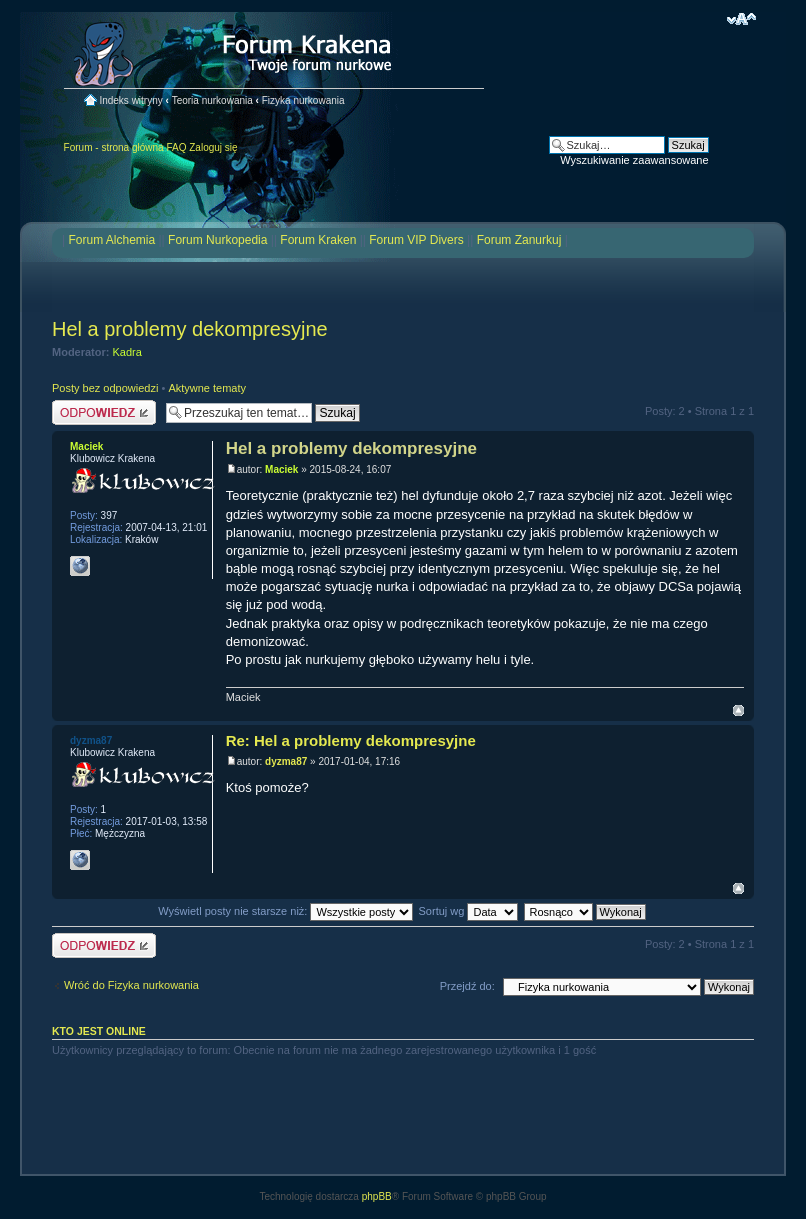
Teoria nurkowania (212, 100)
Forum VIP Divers (416, 240)
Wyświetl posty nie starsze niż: (285, 911)
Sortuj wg (469, 911)
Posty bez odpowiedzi (105, 388)
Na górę (738, 710)
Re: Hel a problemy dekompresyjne (351, 740)
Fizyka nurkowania (303, 100)
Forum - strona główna (114, 147)
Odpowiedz (104, 412)
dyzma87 (286, 761)
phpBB (377, 1196)
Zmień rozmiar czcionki (741, 19)
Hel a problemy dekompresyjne (190, 329)
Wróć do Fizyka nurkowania (131, 985)
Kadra (127, 352)
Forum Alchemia (111, 240)
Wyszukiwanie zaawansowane (634, 160)
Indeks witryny (130, 100)
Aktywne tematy (207, 388)
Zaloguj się (213, 147)
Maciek (281, 469)
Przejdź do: (467, 986)
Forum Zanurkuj (519, 240)
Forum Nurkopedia (217, 240)
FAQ (176, 147)
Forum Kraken (318, 240)
